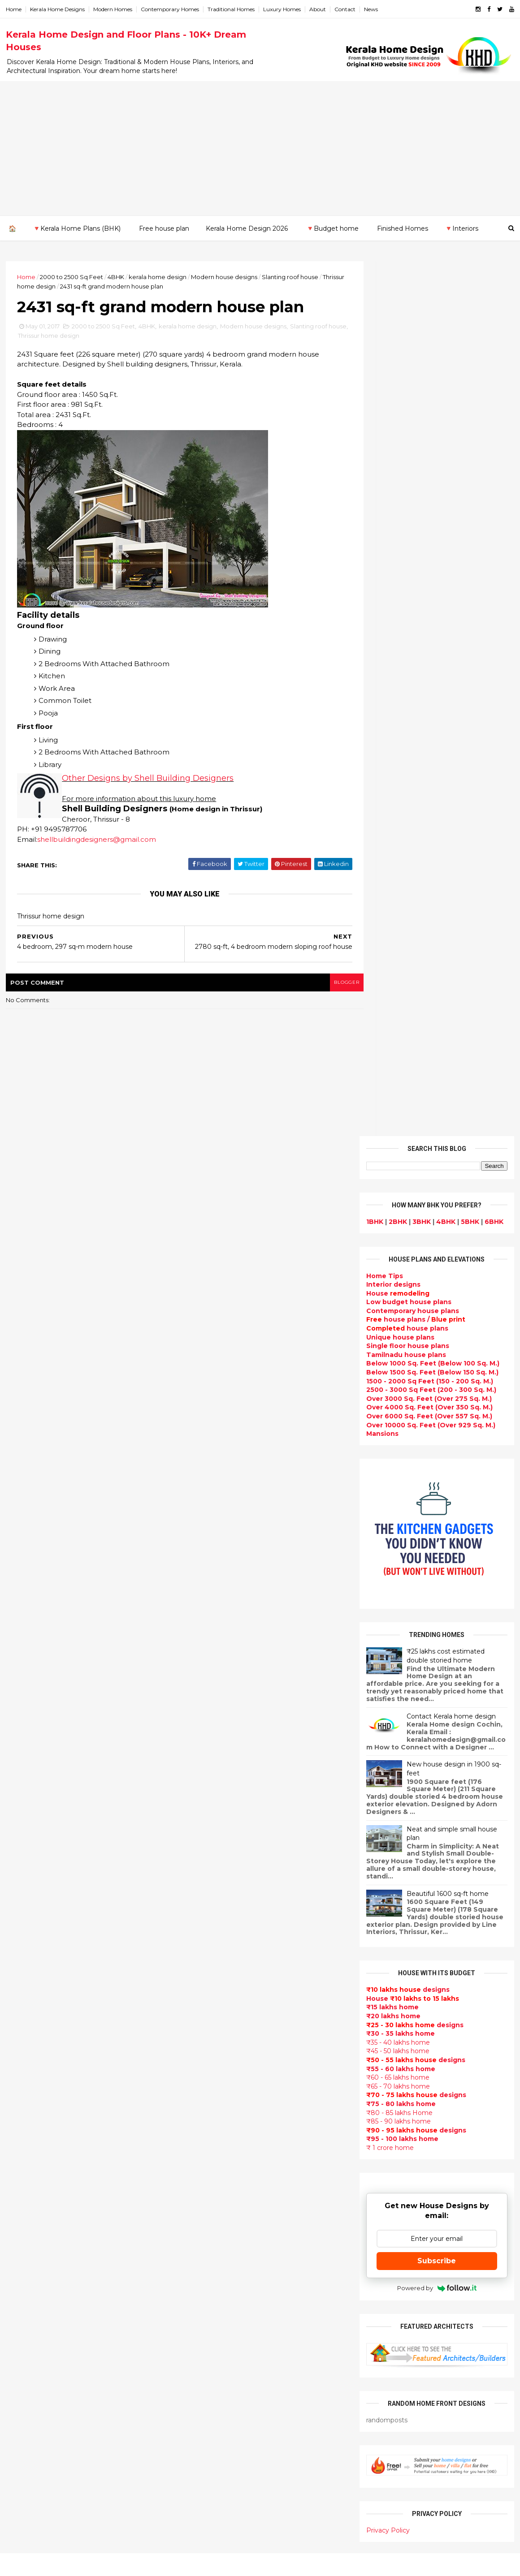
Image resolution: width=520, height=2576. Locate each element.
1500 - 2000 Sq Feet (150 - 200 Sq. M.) (428, 506)
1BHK (373, 346)
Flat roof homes (206, 1902)
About (318, 9)
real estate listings (433, 2136)
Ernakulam (25, 2148)
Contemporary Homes (171, 9)
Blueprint (195, 2488)
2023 (25, 1790)
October (28, 1899)
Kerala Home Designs (58, 9)
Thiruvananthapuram (43, 2235)
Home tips (196, 2445)
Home (14, 9)
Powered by (436, 1412)
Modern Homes (113, 9)
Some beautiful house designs (437, 1830)
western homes (206, 2339)
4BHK (116, 276)
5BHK (469, 346)
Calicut (60, 2200)
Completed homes (211, 2126)
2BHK (397, 346)
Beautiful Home (206, 1944)
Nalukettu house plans (218, 2477)
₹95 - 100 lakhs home (401, 1263)
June (22, 1947)
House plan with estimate (223, 2253)
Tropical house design (217, 2275)
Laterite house (204, 2392)
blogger (328, 984)
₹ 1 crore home (389, 1272)
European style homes (217, 2328)
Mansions (381, 558)
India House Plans (209, 1923)
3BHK (421, 346)
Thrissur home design (48, 285)
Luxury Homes (283, 9)
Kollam (18, 2183)
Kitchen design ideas (215, 2285)
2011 (23, 2085)
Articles (192, 2189)
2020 (25, 1827)
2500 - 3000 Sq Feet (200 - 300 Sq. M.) (430, 514)
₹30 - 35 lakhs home (399, 1158)
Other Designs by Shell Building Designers (148, 779)
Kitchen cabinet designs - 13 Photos (446, 1976)
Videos (191, 2211)
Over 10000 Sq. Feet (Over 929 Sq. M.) (429, 550)
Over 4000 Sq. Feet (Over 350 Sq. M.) (428, 532)
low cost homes (206, 2317)
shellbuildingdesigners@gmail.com (97, 840)
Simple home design (214, 2296)
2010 (24, 2098)
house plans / (414, 444)
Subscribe (436, 1385)
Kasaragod (25, 2174)
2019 (24, 1839)
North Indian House (212, 2307)
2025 (25, 1766)
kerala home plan (208, 1934)
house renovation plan (218, 2382)
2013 (24, 2061)
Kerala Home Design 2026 (246, 228)
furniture (484, 2083)
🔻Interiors (461, 228)
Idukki (17, 2156)
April (22, 1972)
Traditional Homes (232, 9)
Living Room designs (214, 2147)
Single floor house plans (406, 470)
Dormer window (206, 2243)
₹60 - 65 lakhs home (397, 1202)
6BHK (493, 346)
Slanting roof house (291, 276)
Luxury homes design (215, 1955)
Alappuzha (25, 2139)
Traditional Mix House (216, 2424)
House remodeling (210, 2403)
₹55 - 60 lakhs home (399, 1193)
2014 (25, 2049)
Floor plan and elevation (220, 2051)
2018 (24, 1851)
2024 (25, 1778)
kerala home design (158, 276)
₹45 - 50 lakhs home (397, 1176)
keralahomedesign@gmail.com (411, 2323)
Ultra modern (201, 2200)
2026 (25, 1753)
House (397, 418)
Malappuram (27, 2209)
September (33, 1911)
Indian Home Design (213, 2093)
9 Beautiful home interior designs (442, 1794)
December (32, 1874)
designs (392, 409)
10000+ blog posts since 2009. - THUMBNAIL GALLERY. (79, 2563)
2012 (24, 2073)
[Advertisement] (260, 148)
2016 (24, 2024)
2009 (25, 2110)
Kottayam (23, 2192)
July (20, 1935)
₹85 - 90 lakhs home (397, 1246)
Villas (188, 1998)
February (29, 1996)
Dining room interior (214, 2264)
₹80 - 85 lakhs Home (398, 1237)
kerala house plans (211, 2435)
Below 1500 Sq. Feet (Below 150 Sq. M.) (431, 497)
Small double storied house (226, 2040)
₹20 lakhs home (392, 1141)
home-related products (431, 2092)
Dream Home (201, 2413)
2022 (25, 1802)
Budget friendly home (217, 2136)
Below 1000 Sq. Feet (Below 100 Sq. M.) (431, 488)
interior (192, 1976)
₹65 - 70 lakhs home (397, 1211)
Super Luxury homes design (227, 2083)
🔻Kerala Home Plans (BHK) (76, 228)
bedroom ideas (205, 2222)
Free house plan (164, 228)
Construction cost (210, 2168)
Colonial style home (213, 2019)
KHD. (190, 2563)
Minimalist (196, 2349)
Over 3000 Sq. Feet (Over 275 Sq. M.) (428, 523)
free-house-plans (209, 2008)
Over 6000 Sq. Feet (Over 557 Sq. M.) (428, 541)
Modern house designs (225, 276)
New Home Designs (212, 2062)
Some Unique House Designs (436, 1867)
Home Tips (383, 400)
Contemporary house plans (411, 435)
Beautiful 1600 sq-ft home (447, 1018)
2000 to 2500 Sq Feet (72, 276)
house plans (406, 453)
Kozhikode (25, 2200)
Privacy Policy (387, 1655)
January (27, 2009)
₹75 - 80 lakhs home (400, 1228)
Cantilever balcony (211, 2498)
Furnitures (197, 2467)
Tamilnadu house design (221, 2232)
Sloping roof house (212, 1912)
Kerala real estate (209, 2509)
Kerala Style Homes (212, 2029)
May (21, 1960)
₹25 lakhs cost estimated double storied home (445, 780)
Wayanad (22, 2253)
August (26, 1923)
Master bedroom (207, 2360)
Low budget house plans (408, 426)
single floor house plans (220, 2179)
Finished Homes (402, 228)
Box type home (205, 1987)
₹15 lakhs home (391, 1132)
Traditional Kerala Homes (222, 2072)
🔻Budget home (332, 228)
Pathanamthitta (34, 2227)
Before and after (208, 2520)
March (24, 1984)
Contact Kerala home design (450, 841)
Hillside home (202, 2456)
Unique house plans (399, 462)
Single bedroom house (218, 2531)
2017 (24, 1864)
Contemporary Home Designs (229, 1891)
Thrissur (21, 2244)
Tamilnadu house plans (405, 479)
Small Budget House (214, 1966)
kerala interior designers (221, 2371)
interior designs (438, 2083)
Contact (345, 9)
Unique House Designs (218, 2158)
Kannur (19, 2165)
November (32, 1886)
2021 (24, 1814)
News (372, 9)
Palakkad (22, 2218)
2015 (24, 2036)
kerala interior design (215, 2115)
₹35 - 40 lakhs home (397, 1167)
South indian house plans (223, 2104)
